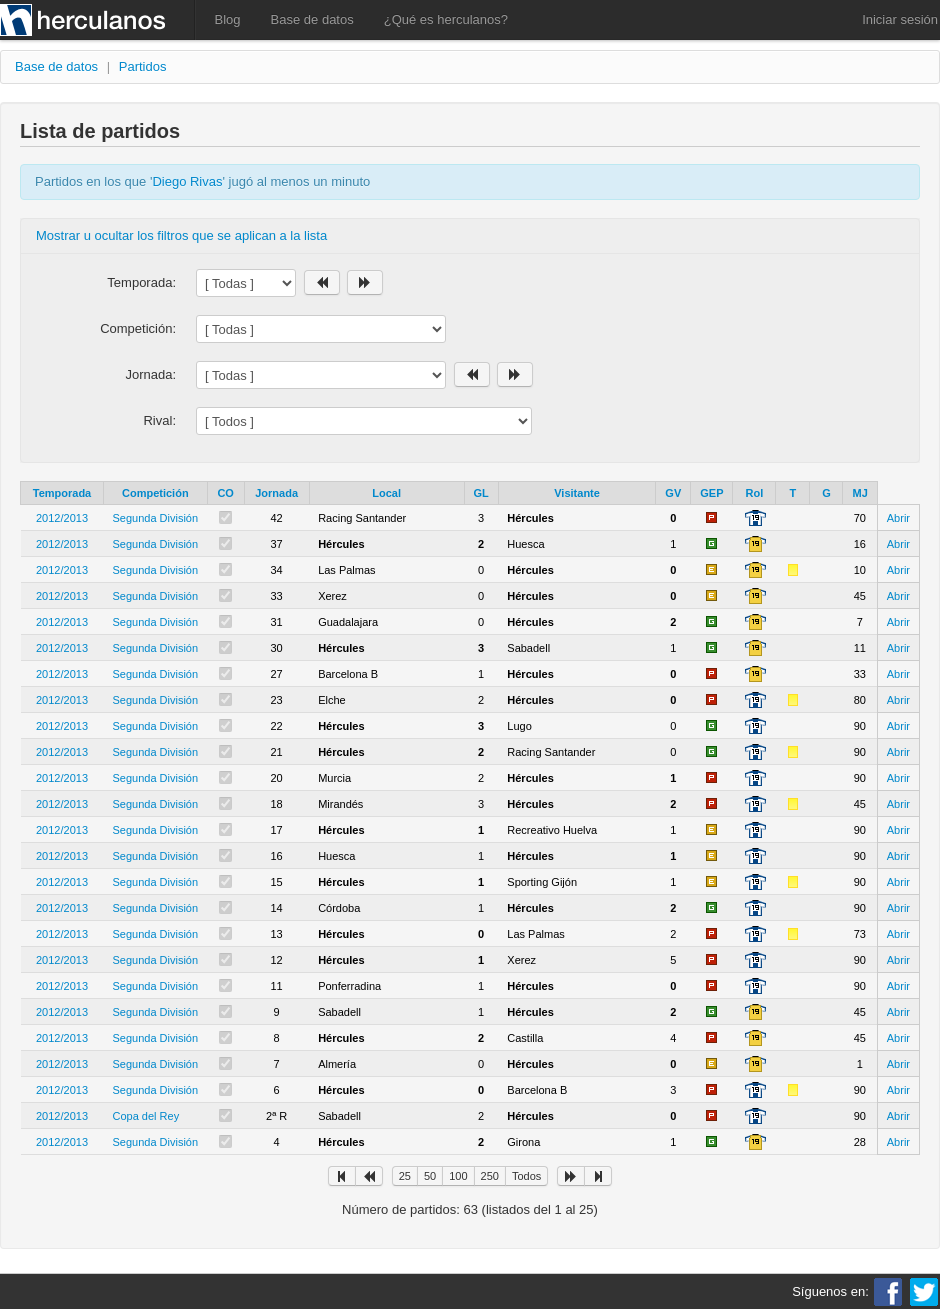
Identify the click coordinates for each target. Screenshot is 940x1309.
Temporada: (141, 282)
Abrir (898, 518)
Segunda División (156, 518)
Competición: (138, 328)
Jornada (276, 493)
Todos (526, 1176)
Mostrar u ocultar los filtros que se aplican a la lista (181, 235)
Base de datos (312, 19)
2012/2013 (62, 518)
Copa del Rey (146, 1116)
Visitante (577, 493)
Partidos (143, 66)
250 (490, 1176)
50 (430, 1176)
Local (386, 493)
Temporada (62, 493)
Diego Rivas (187, 181)
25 (405, 1176)
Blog (228, 19)
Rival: (159, 420)
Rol (755, 493)
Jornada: (150, 374)
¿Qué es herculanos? (446, 19)
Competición (155, 493)
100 (458, 1176)
